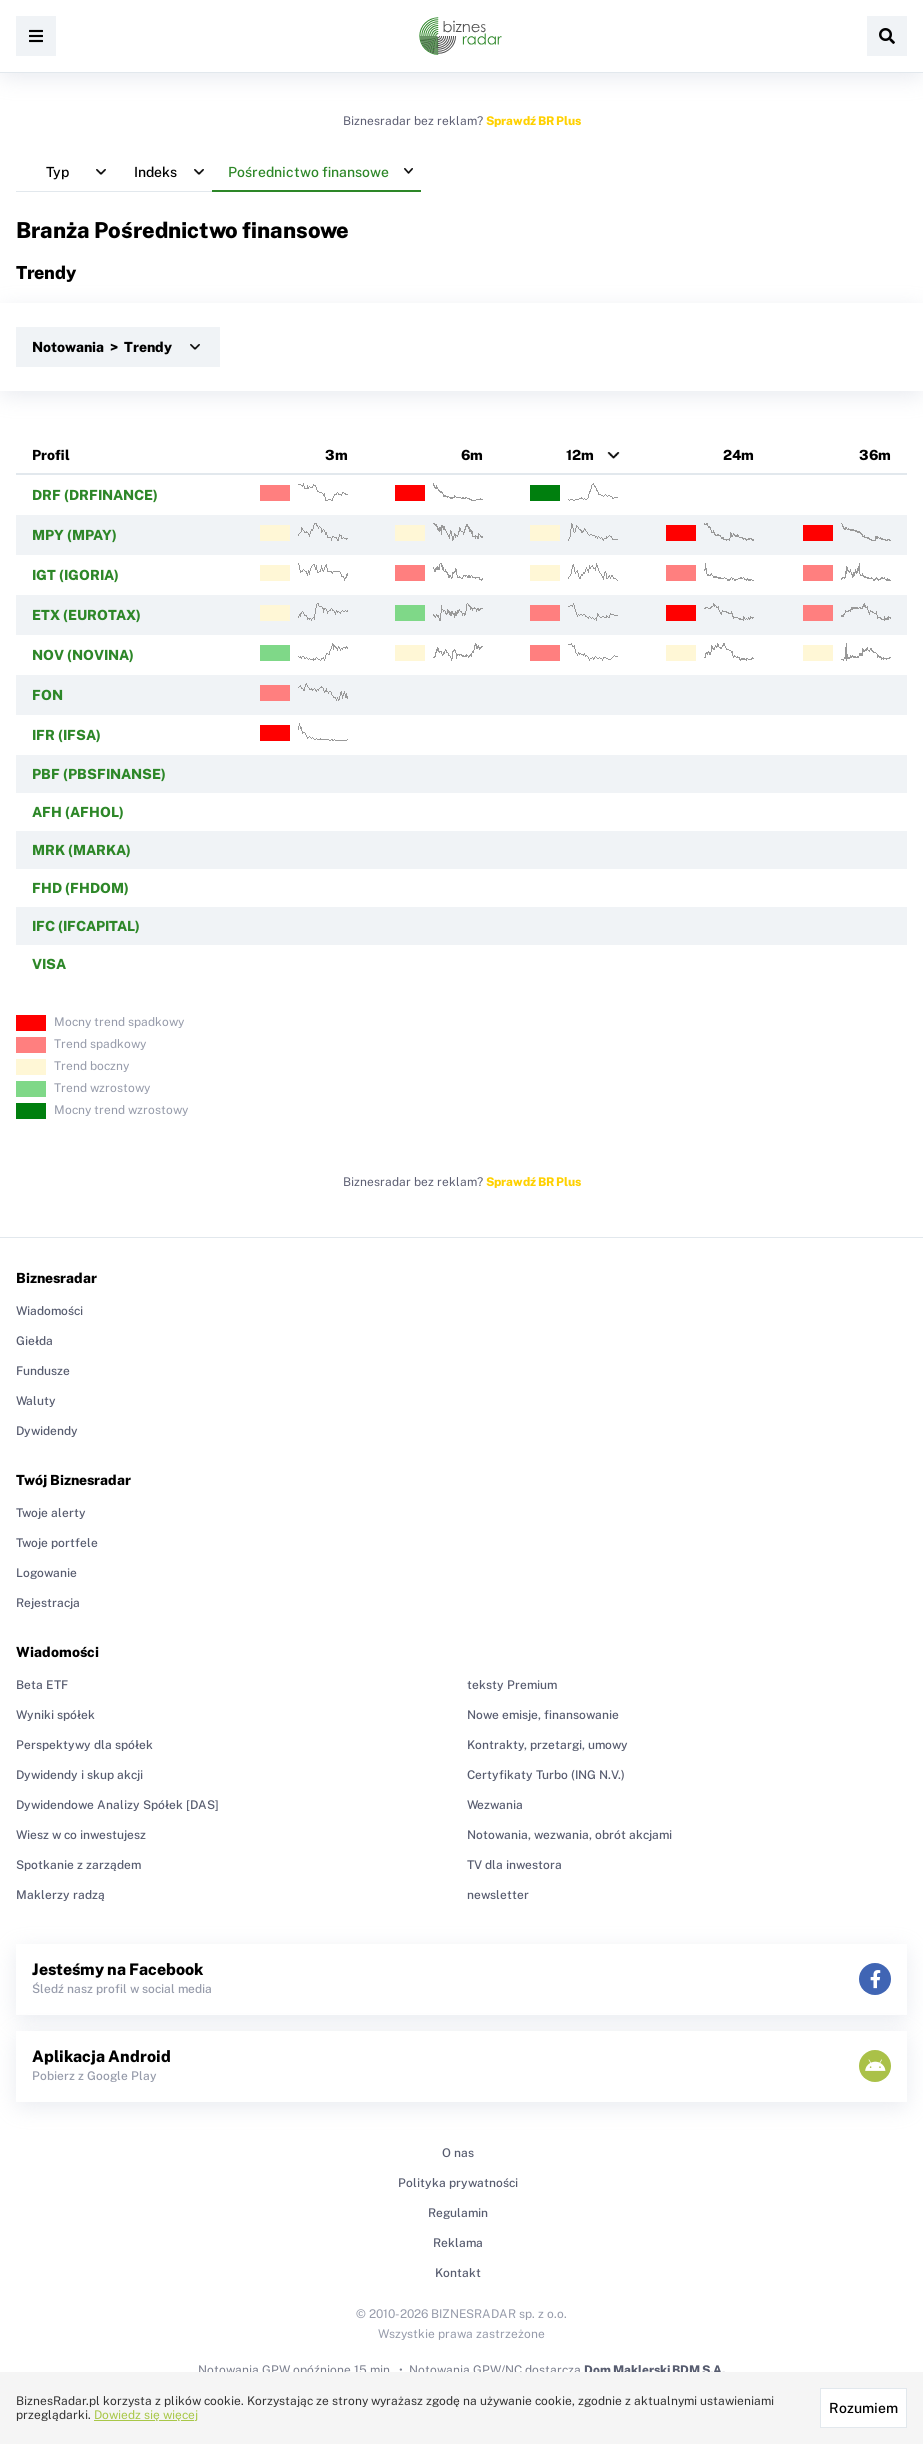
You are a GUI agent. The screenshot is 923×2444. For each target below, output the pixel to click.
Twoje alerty (51, 1513)
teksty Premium (512, 1685)
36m (875, 455)
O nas (458, 2153)
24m (738, 455)
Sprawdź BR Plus (533, 121)
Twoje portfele (57, 1543)
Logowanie (46, 1573)
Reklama (458, 2243)
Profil (51, 455)
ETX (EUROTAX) (86, 615)
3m (336, 455)
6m (472, 455)
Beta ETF (42, 1685)
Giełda (34, 1341)
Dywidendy (47, 1431)
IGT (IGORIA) (75, 575)
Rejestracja (48, 1603)
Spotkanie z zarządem (78, 1865)
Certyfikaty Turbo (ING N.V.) (546, 1775)
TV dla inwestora (514, 1865)
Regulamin (458, 2213)
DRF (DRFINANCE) (95, 495)
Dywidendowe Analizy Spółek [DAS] (117, 1805)
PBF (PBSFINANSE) (99, 774)
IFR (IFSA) (66, 735)
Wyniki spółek (55, 1715)
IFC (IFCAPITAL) (86, 926)
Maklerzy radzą (60, 1895)
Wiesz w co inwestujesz (81, 1835)
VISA (49, 964)
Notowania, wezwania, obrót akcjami (569, 1835)
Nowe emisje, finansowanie (543, 1715)
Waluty (36, 1401)
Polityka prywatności (458, 2183)
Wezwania (495, 1805)
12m (580, 455)
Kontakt (458, 2273)
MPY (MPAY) (74, 535)
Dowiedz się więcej (146, 2415)
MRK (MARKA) (81, 850)
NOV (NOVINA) (83, 655)
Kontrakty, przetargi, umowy (547, 1745)
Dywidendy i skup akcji (79, 1775)
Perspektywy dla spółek (84, 1745)
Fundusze (43, 1371)
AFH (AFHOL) (78, 812)
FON (47, 695)
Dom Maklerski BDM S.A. (654, 2370)
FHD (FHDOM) (80, 888)
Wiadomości (49, 1311)
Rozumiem (863, 2408)
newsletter (498, 1895)
